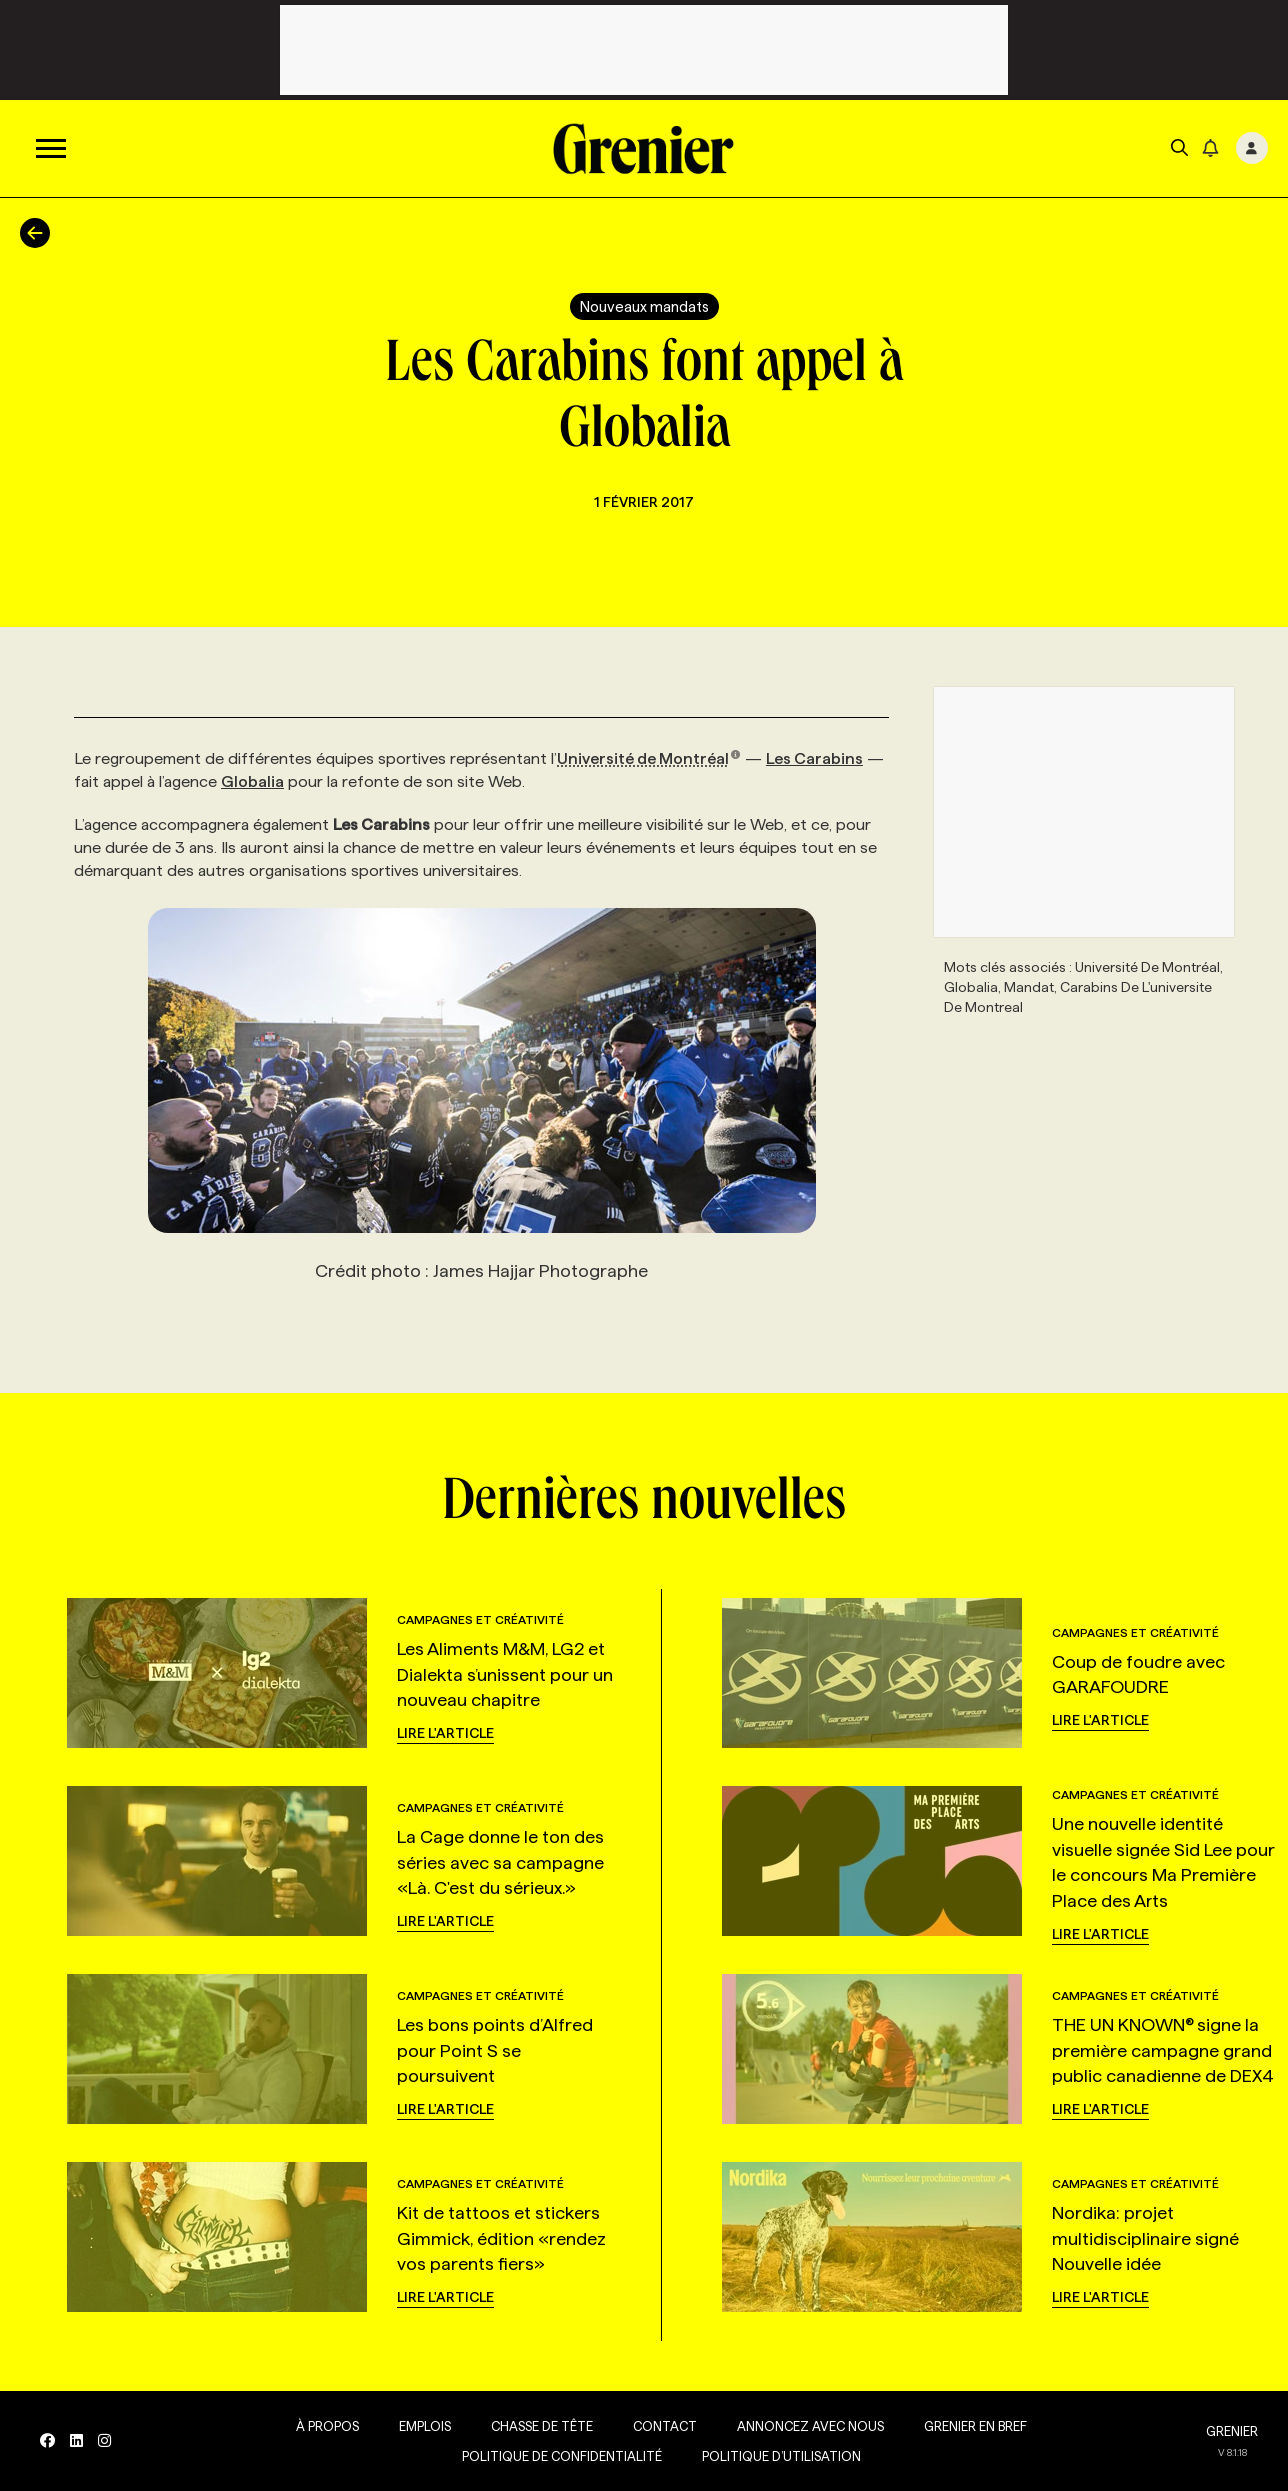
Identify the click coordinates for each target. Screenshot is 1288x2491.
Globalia (252, 781)
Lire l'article (445, 1733)
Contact (665, 2426)
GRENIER (1232, 2431)
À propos (327, 2426)
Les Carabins (814, 758)
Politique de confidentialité (562, 2456)
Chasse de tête (542, 2426)
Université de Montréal (649, 758)
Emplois (425, 2426)
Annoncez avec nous (810, 2426)
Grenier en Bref (975, 2426)
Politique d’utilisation (781, 2456)
